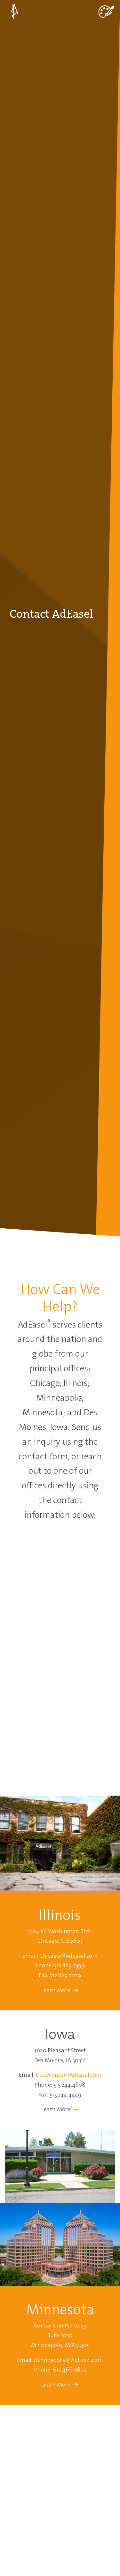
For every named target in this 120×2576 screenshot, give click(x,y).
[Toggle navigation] (105, 11)
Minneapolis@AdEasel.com (68, 2360)
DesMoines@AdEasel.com (68, 2075)
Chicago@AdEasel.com (68, 1956)
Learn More (56, 1990)
